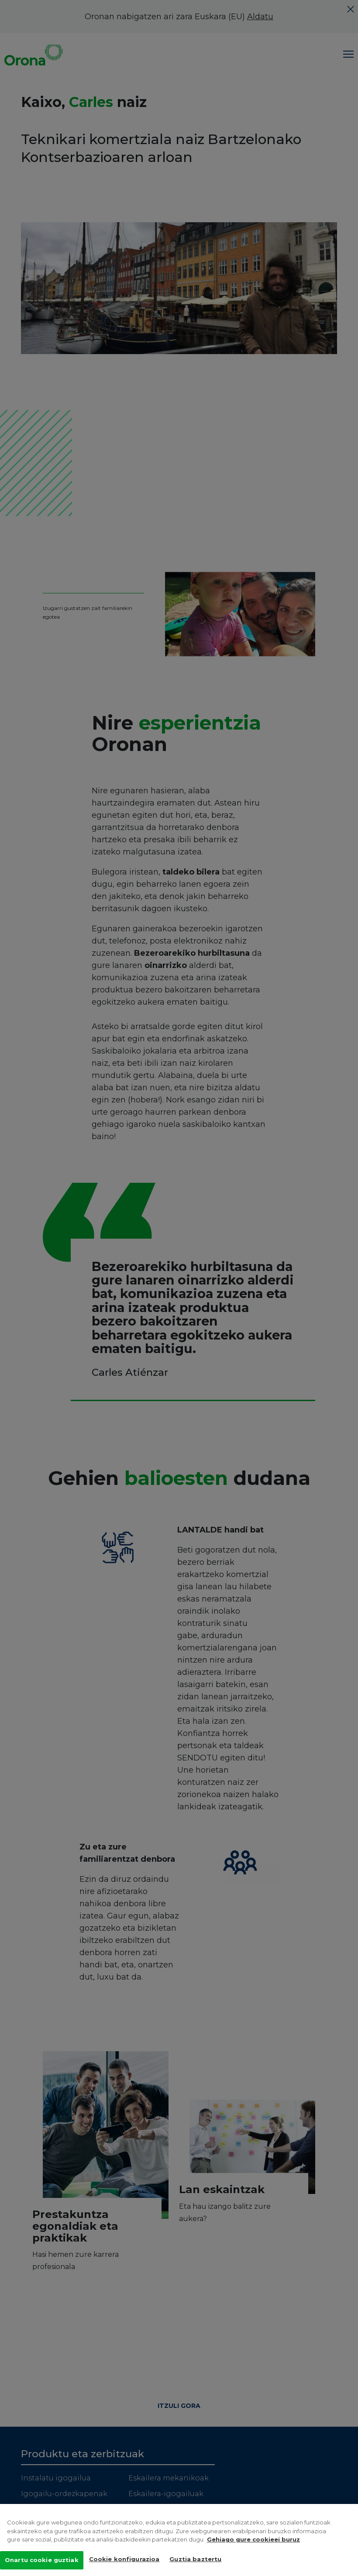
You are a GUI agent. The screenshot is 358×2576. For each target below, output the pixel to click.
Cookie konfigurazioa (124, 2560)
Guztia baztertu (195, 2560)
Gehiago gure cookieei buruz (253, 2541)
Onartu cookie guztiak (42, 2561)
